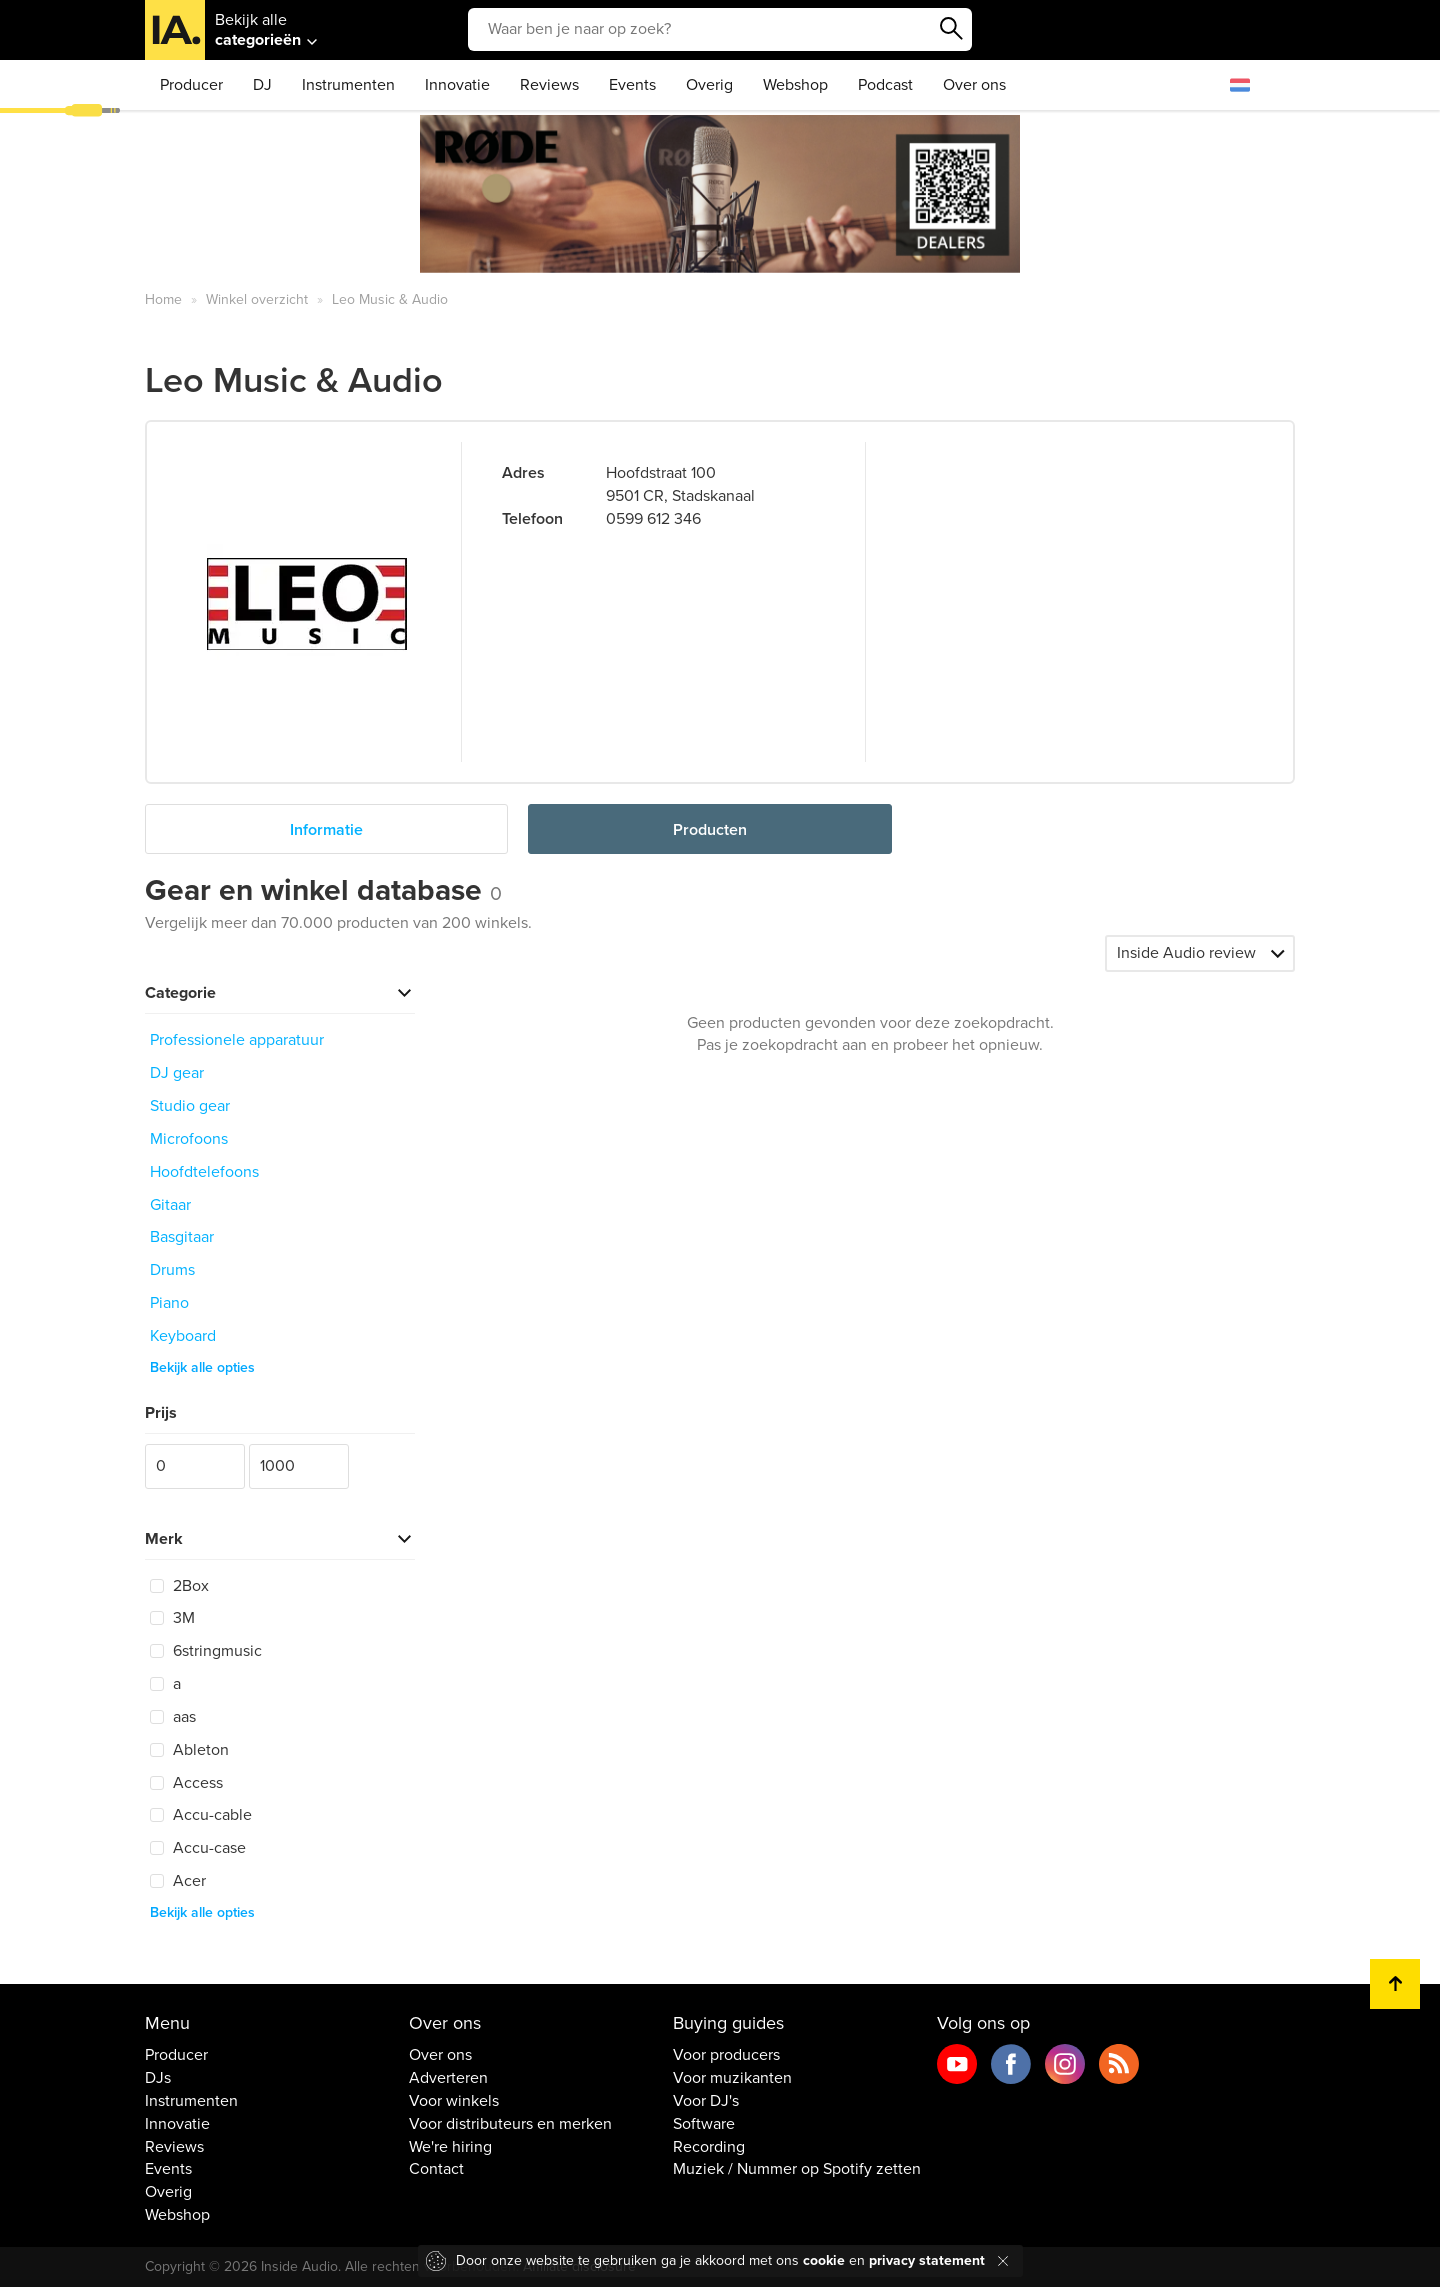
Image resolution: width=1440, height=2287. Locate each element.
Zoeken (952, 29)
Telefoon (532, 519)
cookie (824, 2260)
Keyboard (183, 1336)
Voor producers (726, 2055)
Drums (172, 1270)
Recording (709, 2147)
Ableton (189, 1750)
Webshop (795, 85)
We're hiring (450, 2147)
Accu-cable (201, 1815)
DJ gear (177, 1073)
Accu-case (198, 1848)
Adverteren (448, 2078)
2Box (179, 1586)
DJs (158, 2078)
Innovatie (457, 85)
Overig (709, 85)
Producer (191, 85)
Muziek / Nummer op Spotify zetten (797, 2169)
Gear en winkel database (323, 890)
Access (186, 1783)
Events (632, 85)
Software (704, 2124)
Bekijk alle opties (202, 1367)
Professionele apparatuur (237, 1040)
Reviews (549, 85)
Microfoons (189, 1139)
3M (172, 1618)
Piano (169, 1303)
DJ (262, 85)
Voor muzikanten (732, 2078)
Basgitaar (182, 1237)
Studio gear (190, 1106)
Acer (178, 1881)
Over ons (974, 85)
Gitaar (170, 1205)
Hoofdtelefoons (204, 1172)
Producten (710, 830)
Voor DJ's (706, 2101)
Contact (436, 2169)
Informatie (326, 830)
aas (173, 1717)
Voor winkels (454, 2101)
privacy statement (927, 2260)
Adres (523, 473)
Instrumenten (348, 85)
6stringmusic (206, 1651)
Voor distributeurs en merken (510, 2124)
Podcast (885, 85)
